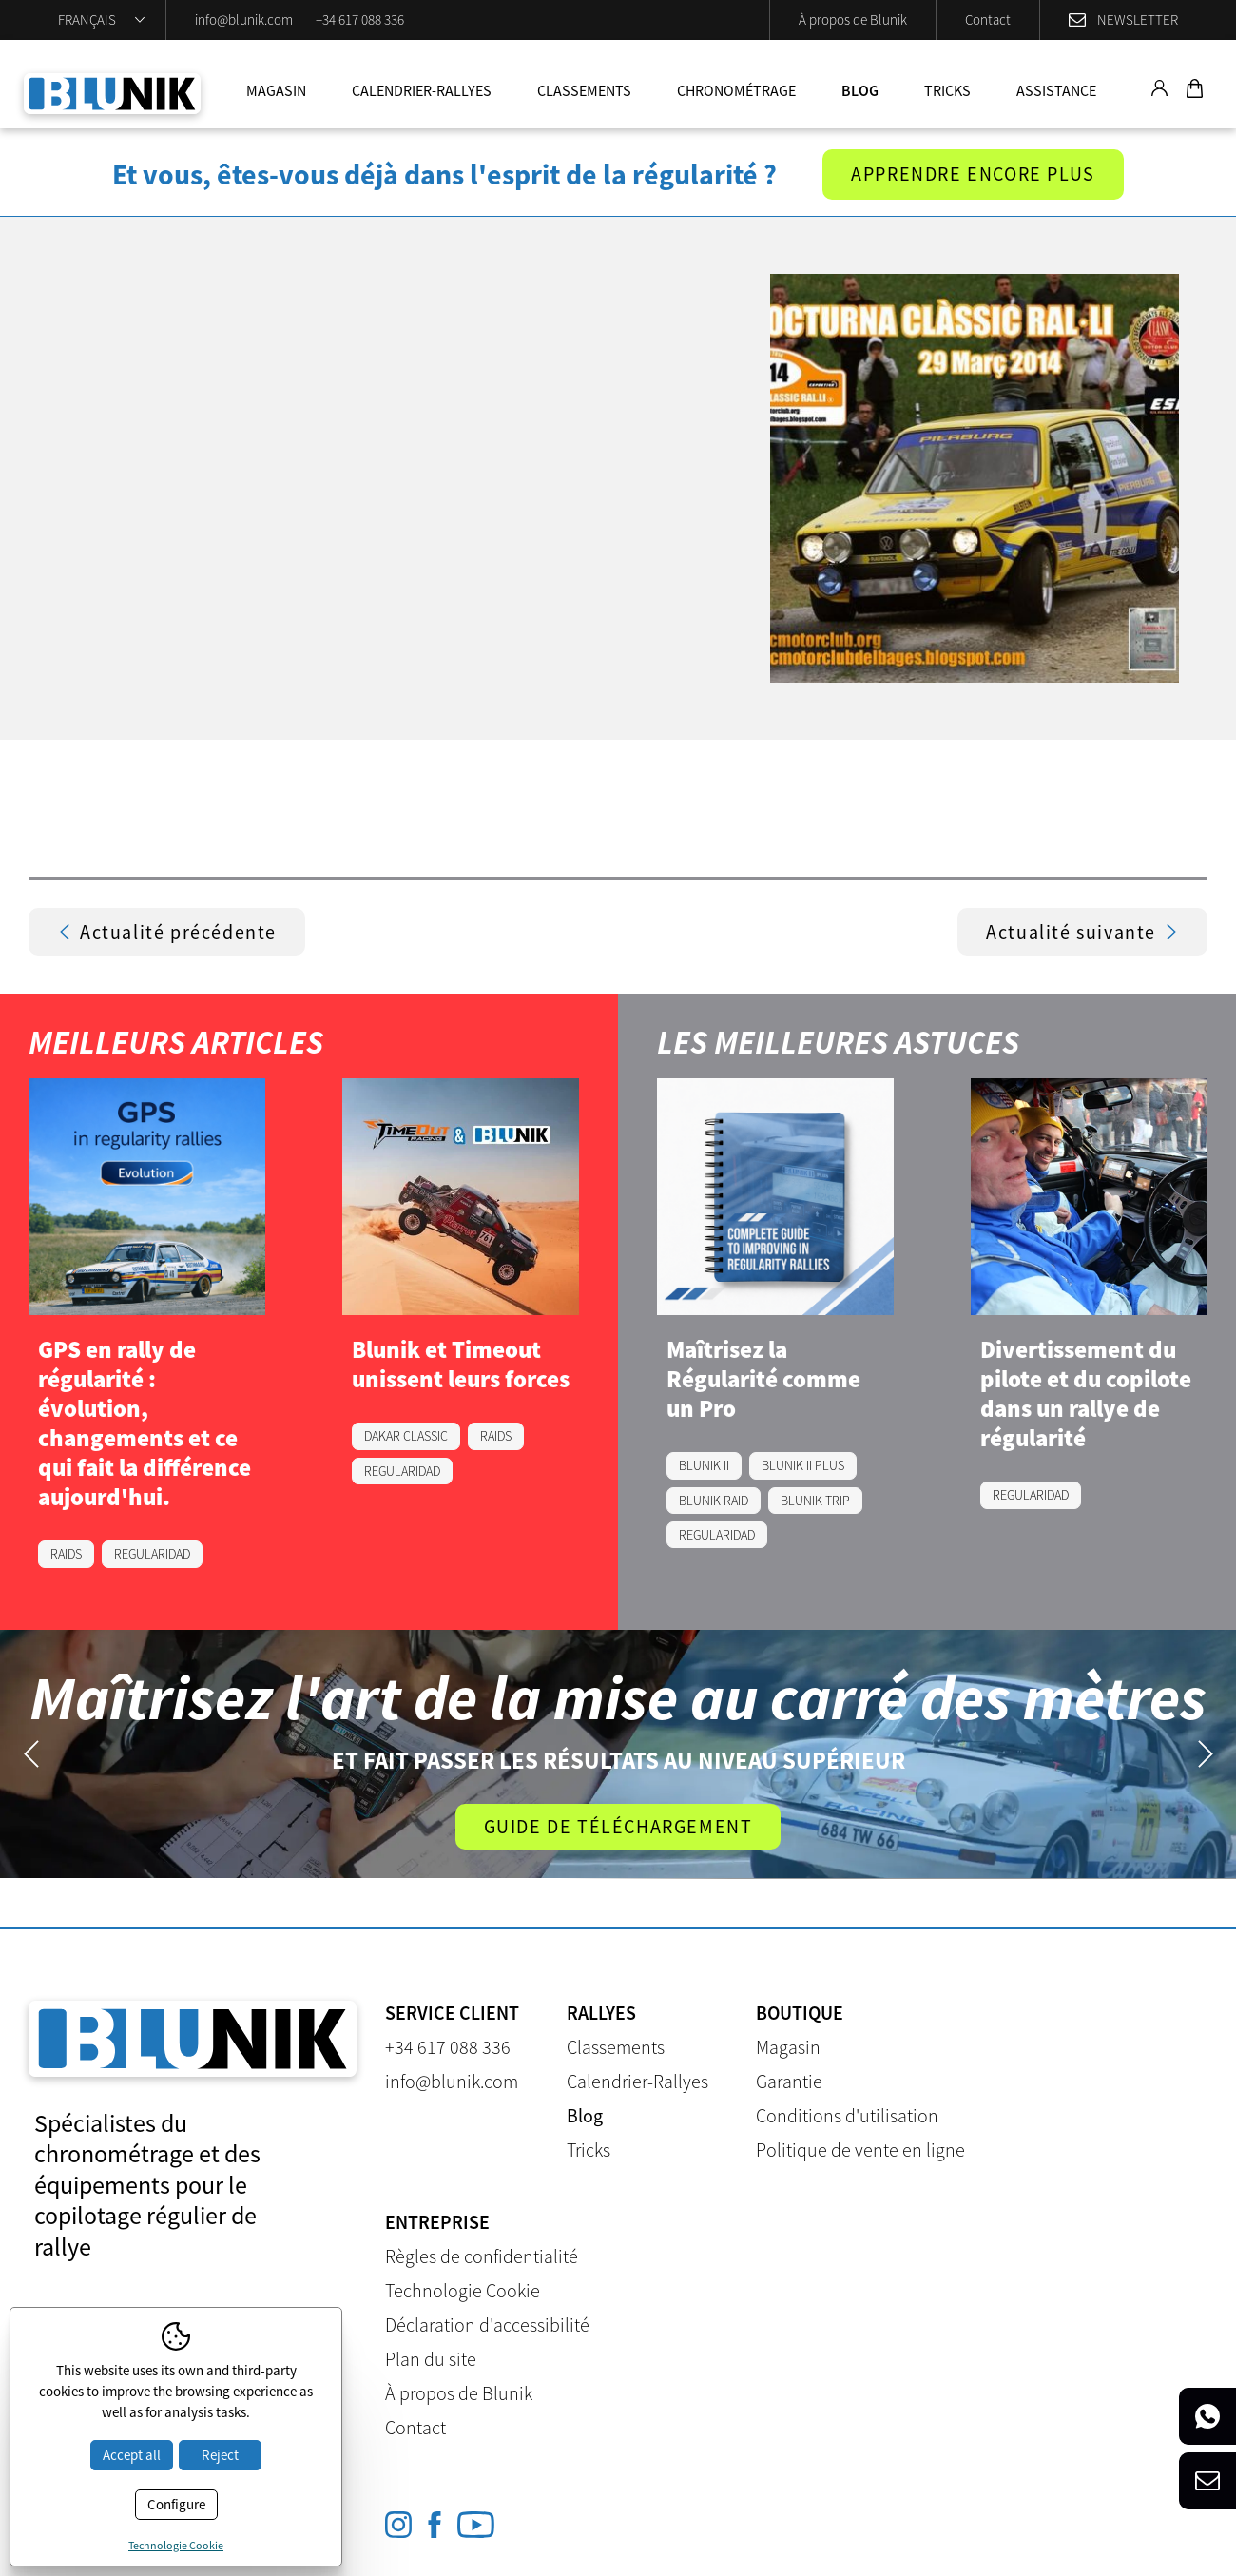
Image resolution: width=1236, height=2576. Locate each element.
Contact (988, 19)
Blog (860, 90)
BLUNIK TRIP (815, 1500)
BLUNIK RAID (713, 1500)
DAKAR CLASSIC (406, 1436)
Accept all (132, 2455)
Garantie (789, 2081)
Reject (220, 2455)
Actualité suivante (1082, 932)
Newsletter (1137, 19)
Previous (31, 1754)
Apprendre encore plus (973, 174)
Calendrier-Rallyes (422, 90)
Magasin (276, 90)
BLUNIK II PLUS (803, 1466)
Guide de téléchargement (618, 1826)
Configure (176, 2504)
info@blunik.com (244, 19)
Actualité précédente (167, 932)
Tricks (947, 90)
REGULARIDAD (152, 1554)
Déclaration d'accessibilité (487, 2324)
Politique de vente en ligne (860, 2149)
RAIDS (66, 1554)
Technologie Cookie (462, 2290)
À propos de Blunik (853, 19)
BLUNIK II (704, 1466)
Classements (584, 90)
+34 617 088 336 (360, 19)
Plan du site (430, 2359)
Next (1205, 1754)
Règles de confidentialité (481, 2256)
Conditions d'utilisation (847, 2115)
